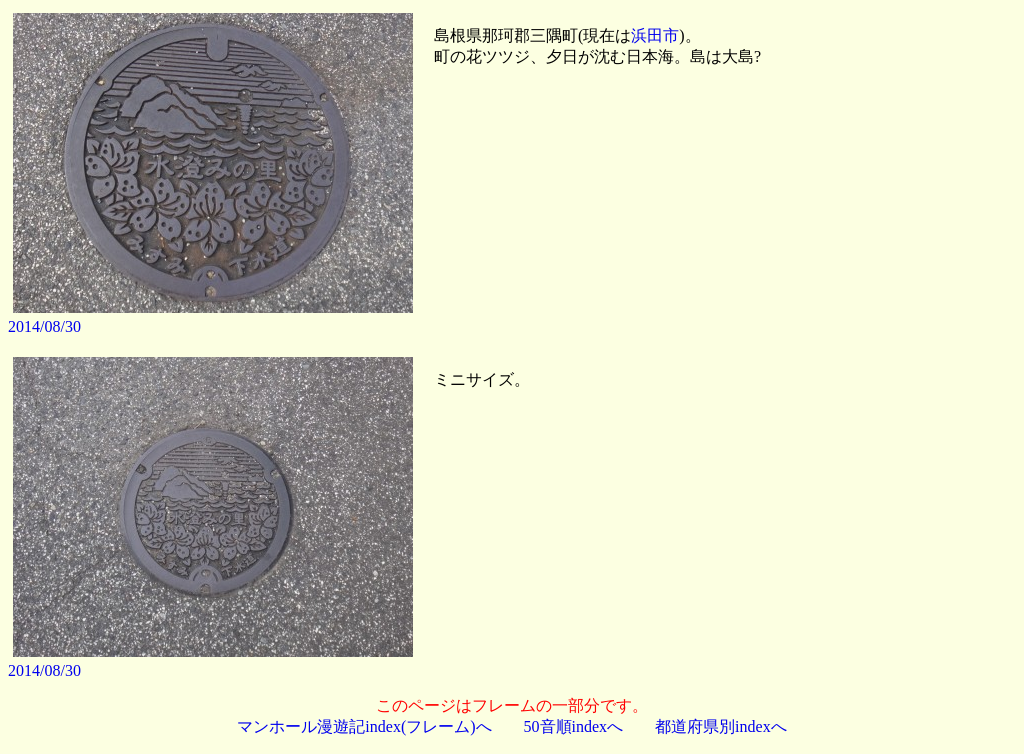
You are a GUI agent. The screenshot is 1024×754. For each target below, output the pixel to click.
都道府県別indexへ (721, 726)
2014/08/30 (44, 326)
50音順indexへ (574, 726)
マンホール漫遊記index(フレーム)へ (364, 726)
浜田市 (655, 35)
